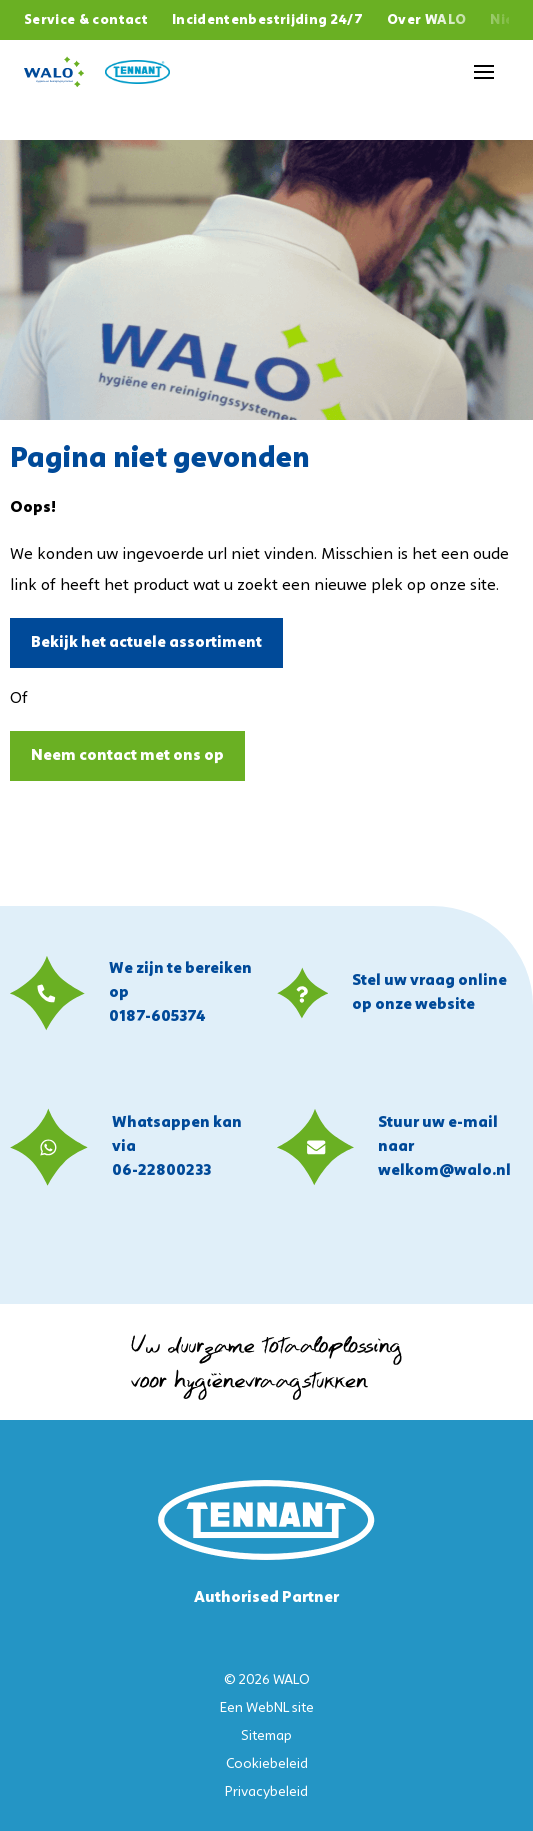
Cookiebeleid (267, 1764)
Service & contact (86, 20)
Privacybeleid (266, 1792)
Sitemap (266, 1736)
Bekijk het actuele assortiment (146, 643)
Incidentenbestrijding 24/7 (267, 20)
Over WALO (426, 20)
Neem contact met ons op (127, 756)
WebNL (267, 1708)
